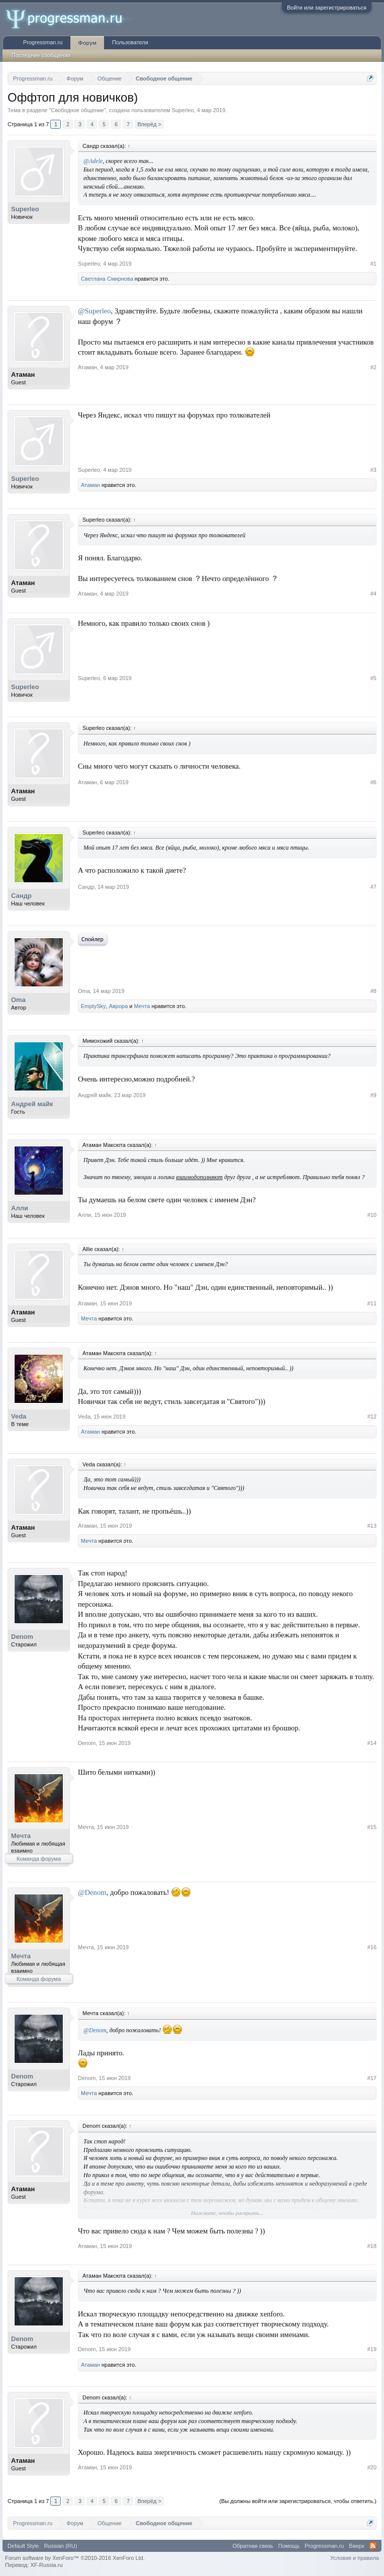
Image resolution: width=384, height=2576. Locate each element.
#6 (373, 782)
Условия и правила (354, 2558)
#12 (371, 1417)
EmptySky (93, 1006)
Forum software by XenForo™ (75, 2558)
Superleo (183, 110)
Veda (18, 1416)
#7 (373, 887)
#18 (371, 2246)
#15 (371, 1827)
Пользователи (130, 42)
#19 (371, 2349)
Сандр (21, 895)
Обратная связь (253, 2546)
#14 (371, 1743)
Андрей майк (32, 1104)
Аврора (118, 1006)
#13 (371, 1526)
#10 (371, 1215)
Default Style (23, 2546)
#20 (371, 2467)
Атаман (23, 374)
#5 (373, 678)
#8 (373, 991)
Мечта (142, 1006)
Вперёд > (149, 124)
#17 (371, 2078)
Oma (18, 1000)
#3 (373, 470)
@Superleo (94, 311)
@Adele (93, 160)
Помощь (289, 2546)
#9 (373, 1095)
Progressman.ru (42, 42)
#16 (371, 1947)
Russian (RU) (60, 2546)
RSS (372, 2545)
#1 (373, 264)
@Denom (92, 1892)
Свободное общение (77, 110)
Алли (19, 1208)
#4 (373, 594)
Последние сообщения (41, 55)
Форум (87, 43)
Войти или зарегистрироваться (326, 8)
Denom (22, 1636)
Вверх (356, 2546)
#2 (373, 367)
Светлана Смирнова (107, 279)
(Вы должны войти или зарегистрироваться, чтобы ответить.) (297, 2501)
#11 (371, 1303)
